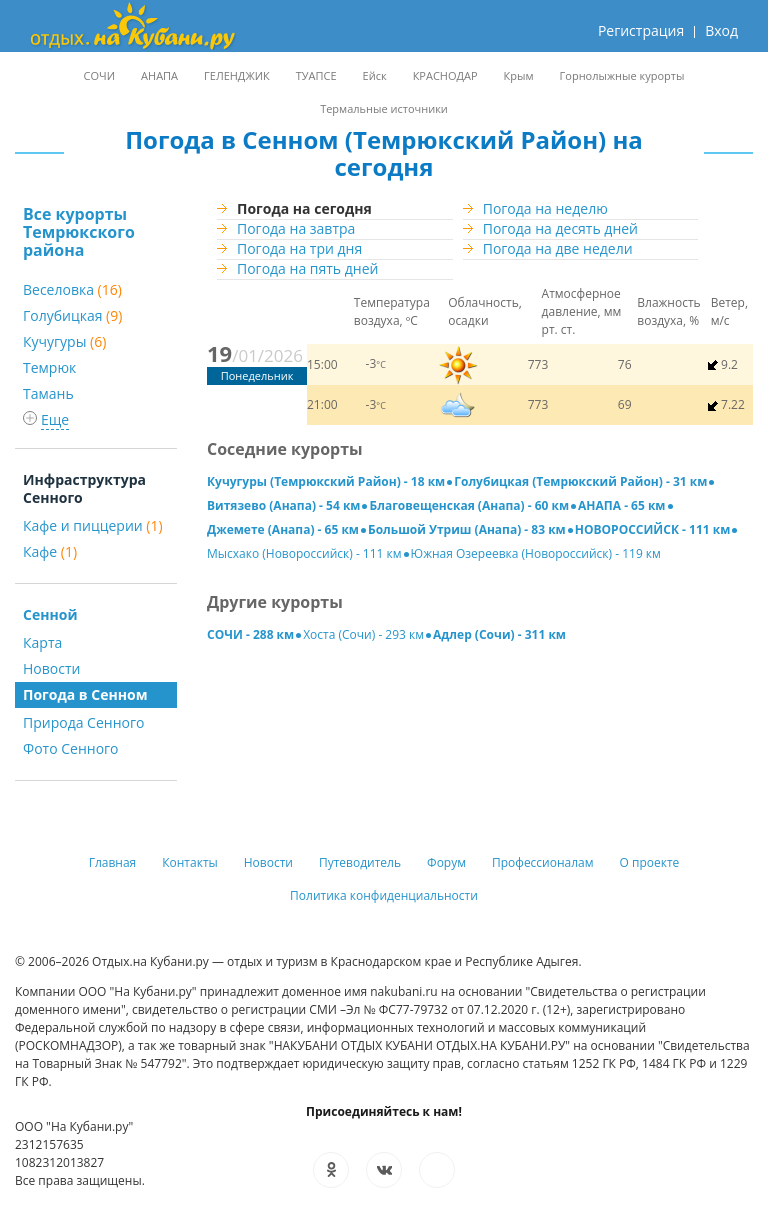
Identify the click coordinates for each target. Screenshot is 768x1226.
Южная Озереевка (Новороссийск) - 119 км (536, 553)
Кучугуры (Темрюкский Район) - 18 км (326, 481)
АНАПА (159, 75)
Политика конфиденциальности (384, 895)
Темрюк (49, 367)
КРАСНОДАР (445, 75)
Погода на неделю (545, 208)
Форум (446, 862)
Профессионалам (543, 862)
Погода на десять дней (560, 228)
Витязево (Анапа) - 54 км (283, 505)
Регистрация (641, 30)
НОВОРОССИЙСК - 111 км (653, 529)
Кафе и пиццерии (93, 525)
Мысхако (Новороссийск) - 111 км (304, 553)
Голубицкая (72, 315)
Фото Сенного (71, 748)
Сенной (50, 614)
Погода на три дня (299, 248)
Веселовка (72, 289)
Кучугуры (64, 341)
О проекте (650, 862)
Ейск (375, 75)
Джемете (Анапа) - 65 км (283, 529)
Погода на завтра (296, 228)
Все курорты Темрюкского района (79, 232)
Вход (721, 30)
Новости (51, 668)
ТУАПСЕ (316, 75)
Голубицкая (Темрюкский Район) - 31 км (580, 481)
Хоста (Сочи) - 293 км (363, 634)
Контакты (190, 862)
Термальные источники (384, 108)
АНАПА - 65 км (621, 505)
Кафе (50, 551)
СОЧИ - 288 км (250, 634)
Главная (113, 862)
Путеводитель (360, 862)
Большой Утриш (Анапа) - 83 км (467, 529)
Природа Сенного (83, 722)
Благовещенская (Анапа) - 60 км (469, 505)
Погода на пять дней (307, 268)
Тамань (48, 393)
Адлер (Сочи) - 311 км (499, 634)
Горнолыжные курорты (622, 75)
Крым (519, 75)
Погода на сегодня (304, 208)
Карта (42, 642)
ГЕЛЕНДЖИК (237, 75)
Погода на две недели (558, 248)
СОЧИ (99, 75)
